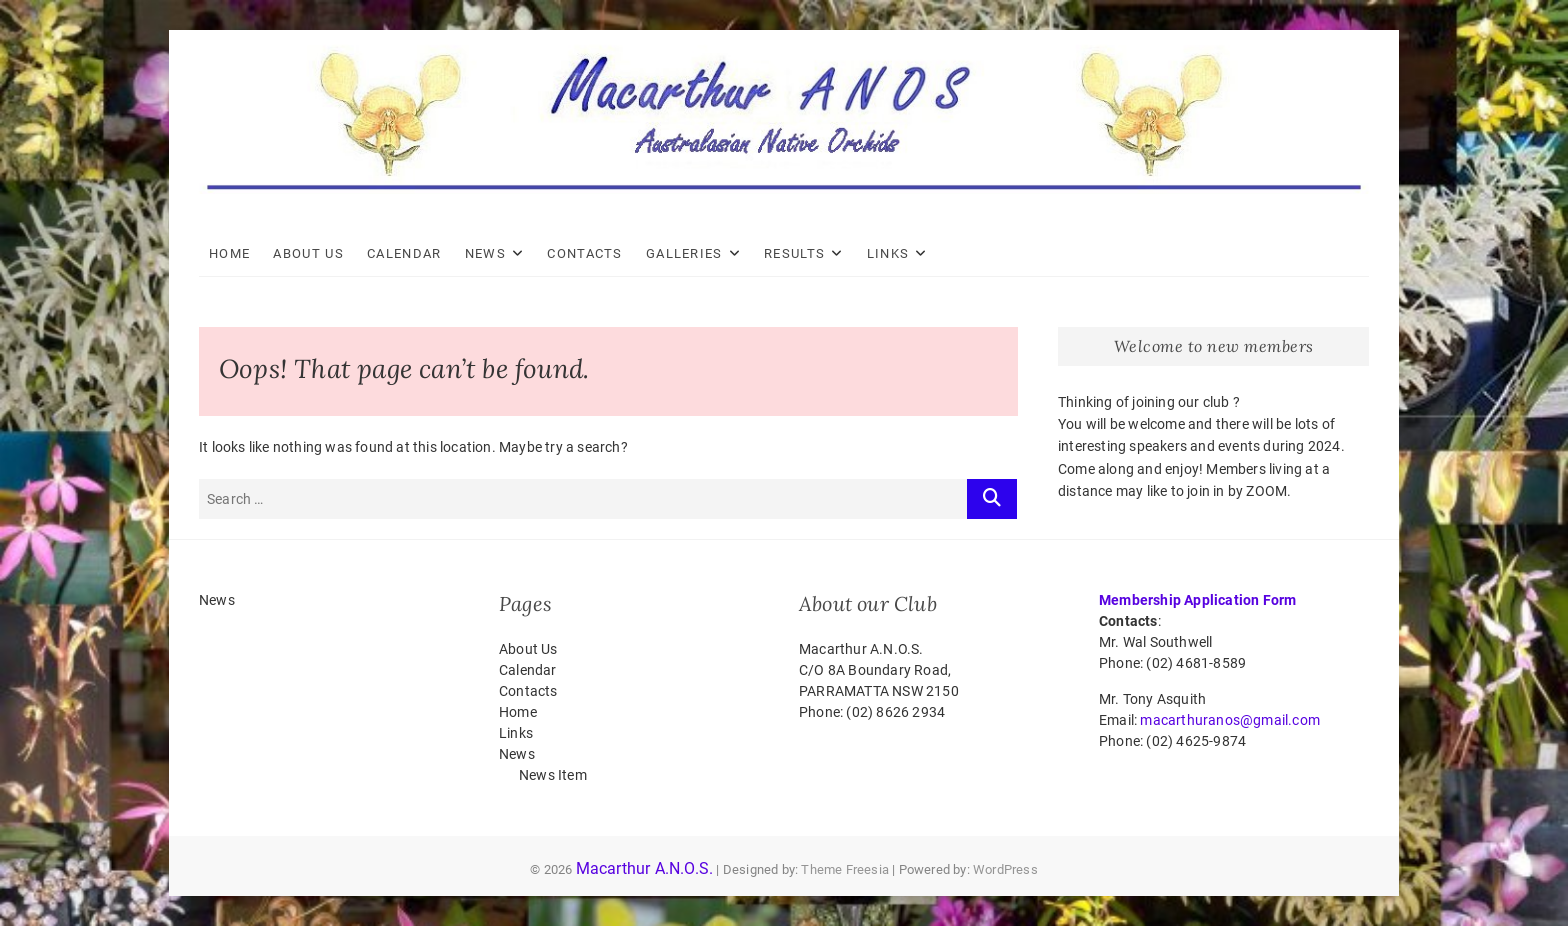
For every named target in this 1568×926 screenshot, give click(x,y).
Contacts (584, 253)
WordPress (1005, 869)
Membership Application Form (1197, 600)
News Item (553, 775)
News (485, 253)
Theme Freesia (845, 869)
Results (794, 253)
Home (229, 253)
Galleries (684, 253)
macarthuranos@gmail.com (1230, 720)
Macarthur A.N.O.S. (645, 868)
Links (888, 253)
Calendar (404, 253)
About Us (308, 253)
